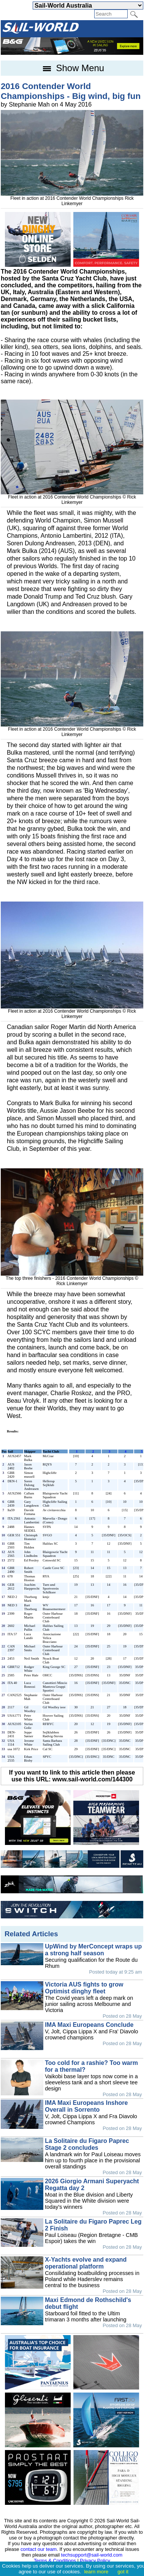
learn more (96, 2571)
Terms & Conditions (55, 2560)
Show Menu (72, 68)
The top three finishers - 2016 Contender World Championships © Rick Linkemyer (72, 1278)
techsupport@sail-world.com (92, 2555)
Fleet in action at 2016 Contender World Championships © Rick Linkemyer (72, 497)
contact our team (39, 2549)
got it (122, 2571)
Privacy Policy (95, 2560)
